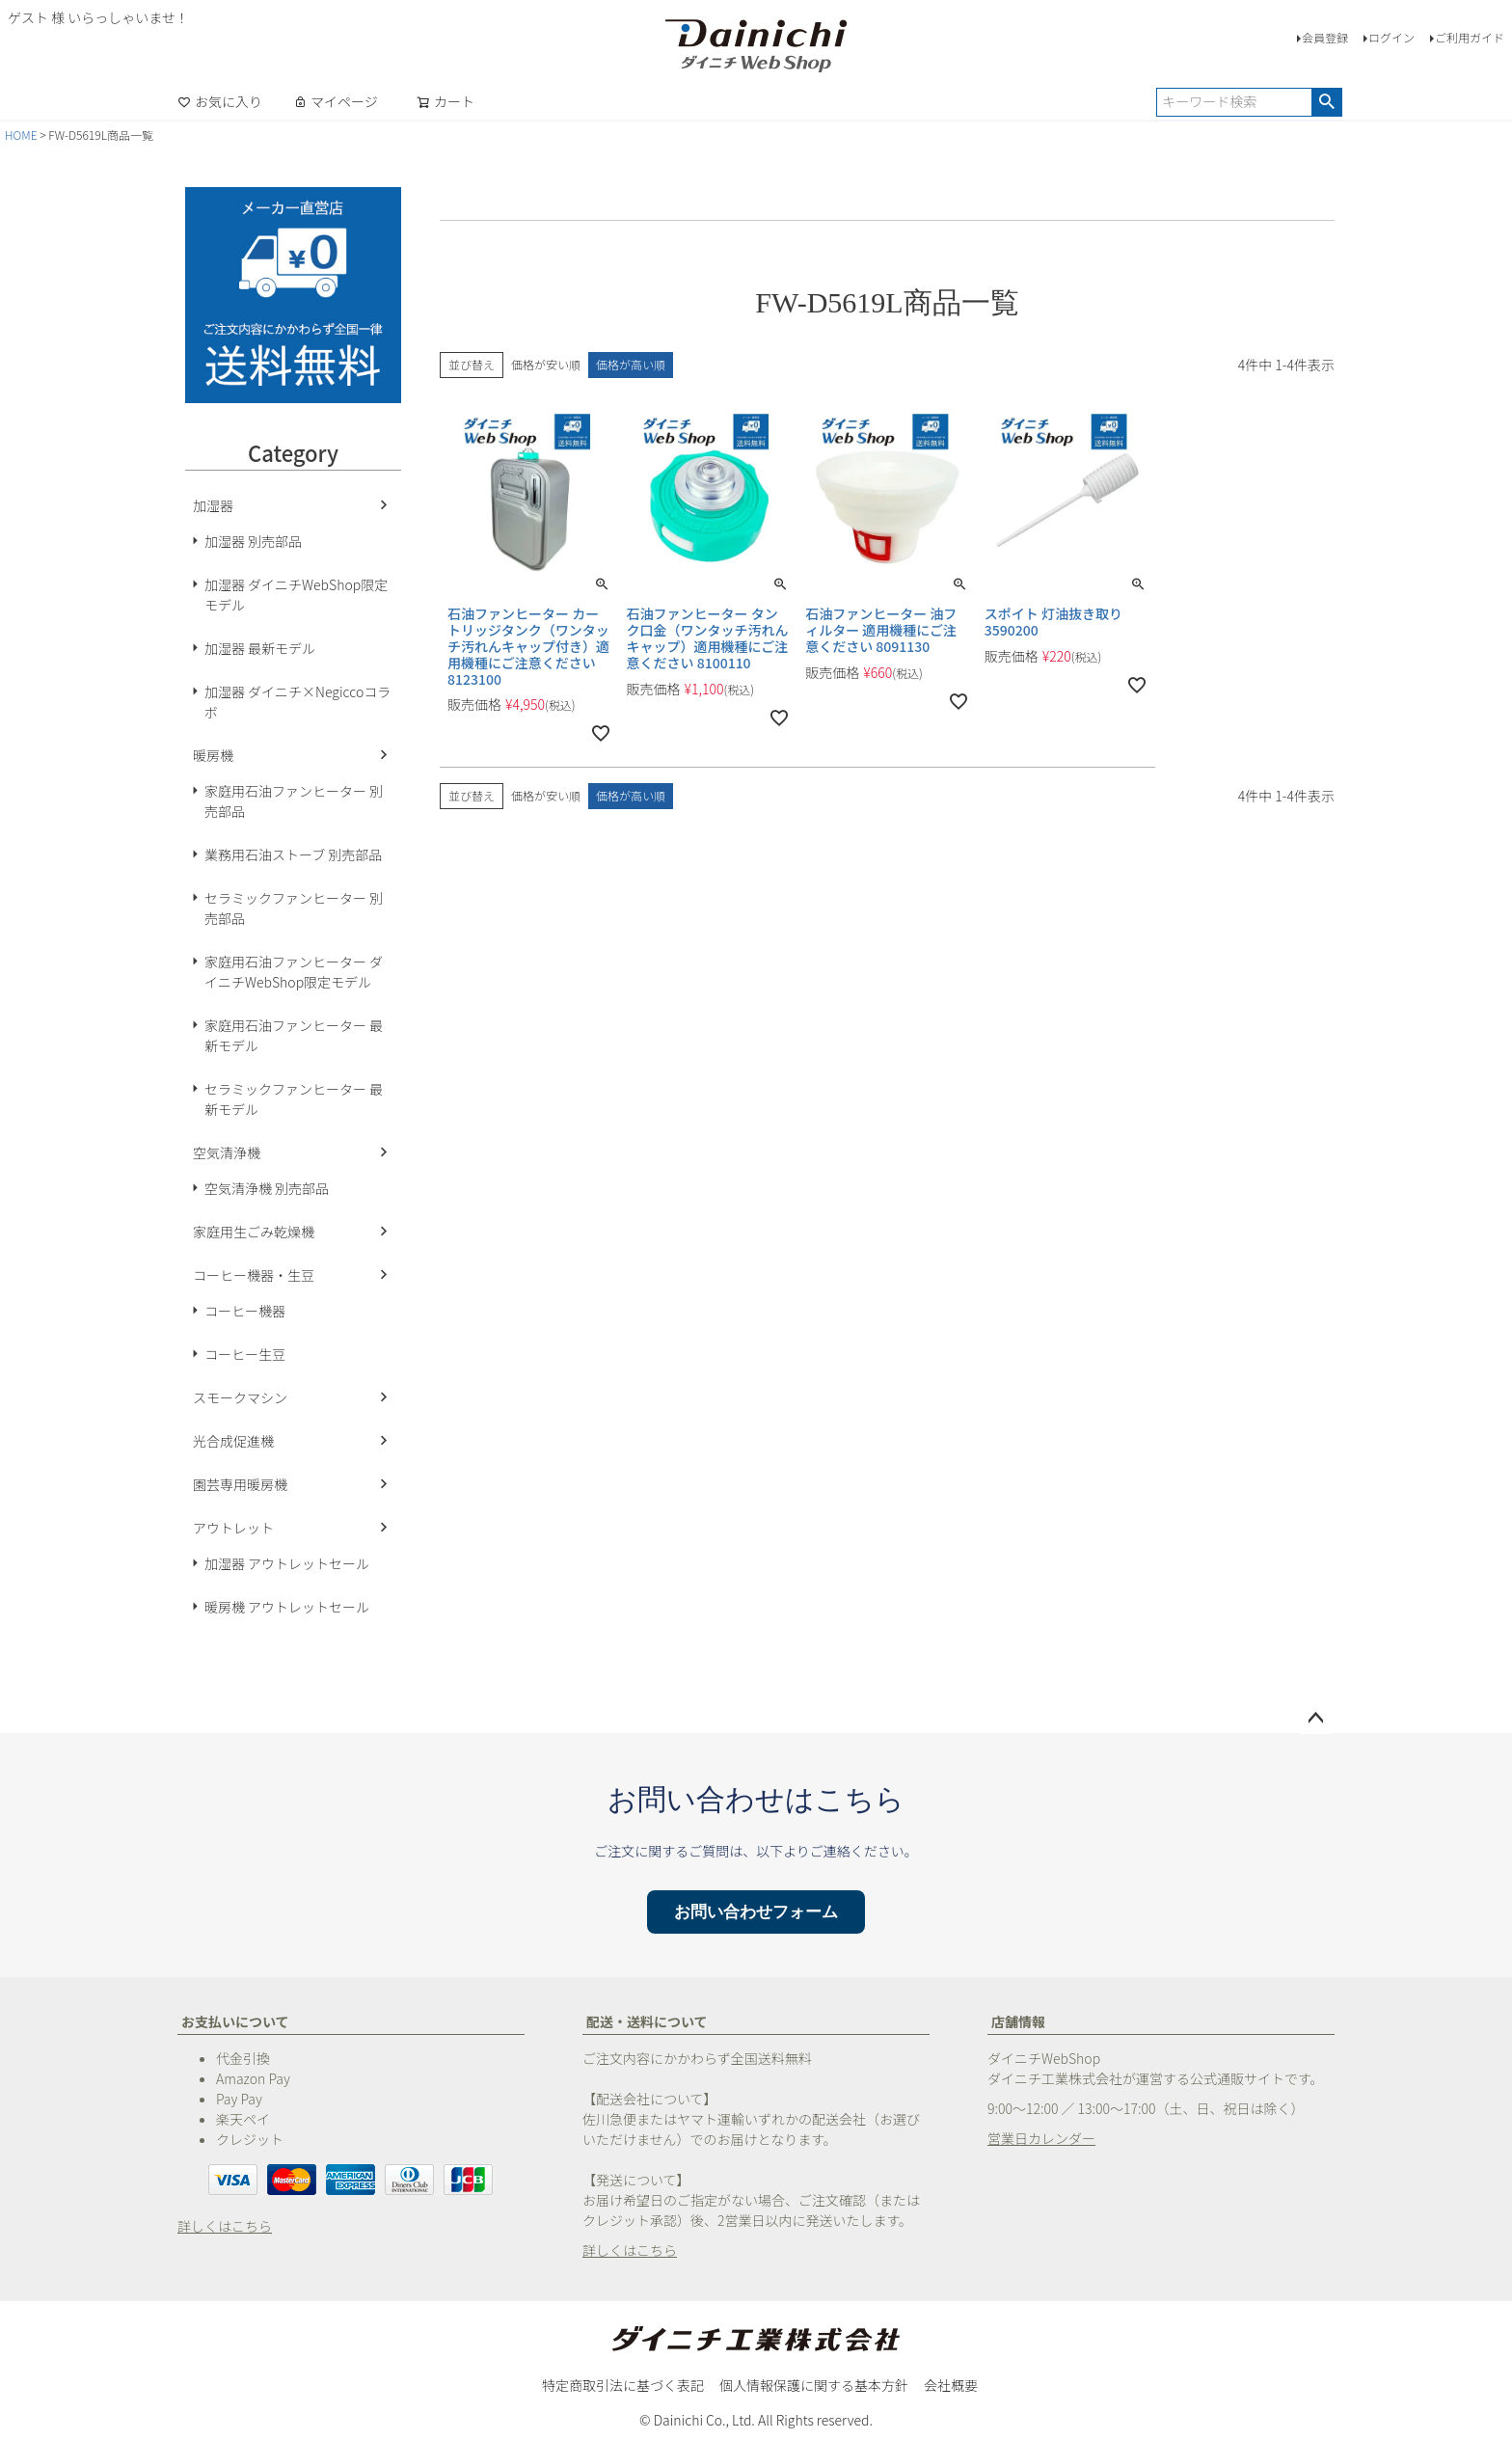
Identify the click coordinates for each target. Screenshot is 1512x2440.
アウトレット (233, 1527)
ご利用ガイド (1469, 37)
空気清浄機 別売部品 (266, 1188)
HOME (21, 134)
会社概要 (951, 2385)
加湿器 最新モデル (259, 648)
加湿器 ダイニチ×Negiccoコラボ (297, 701)
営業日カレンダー (1041, 2138)
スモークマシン (240, 1397)
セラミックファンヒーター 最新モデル (293, 1099)
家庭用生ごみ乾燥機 (253, 1231)
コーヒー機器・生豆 (253, 1275)
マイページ (335, 101)
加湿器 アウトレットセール (286, 1563)
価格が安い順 (545, 364)
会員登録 (1325, 37)
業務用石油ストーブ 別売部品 (293, 854)
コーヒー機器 (244, 1310)
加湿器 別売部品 (253, 541)
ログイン (1391, 37)
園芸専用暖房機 (240, 1484)
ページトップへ (1315, 1718)
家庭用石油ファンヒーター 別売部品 (293, 801)
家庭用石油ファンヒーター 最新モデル (293, 1035)
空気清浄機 (226, 1152)
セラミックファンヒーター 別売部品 (293, 908)
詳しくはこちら (224, 2226)
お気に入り (219, 101)
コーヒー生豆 (244, 1354)
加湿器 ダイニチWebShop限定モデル (296, 594)
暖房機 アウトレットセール (286, 1606)
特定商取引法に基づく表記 (623, 2385)
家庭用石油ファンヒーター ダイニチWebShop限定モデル (293, 971)
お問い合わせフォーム (756, 1912)
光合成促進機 (233, 1440)
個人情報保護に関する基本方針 (813, 2385)
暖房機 (213, 755)
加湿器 (213, 505)
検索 (1326, 102)
